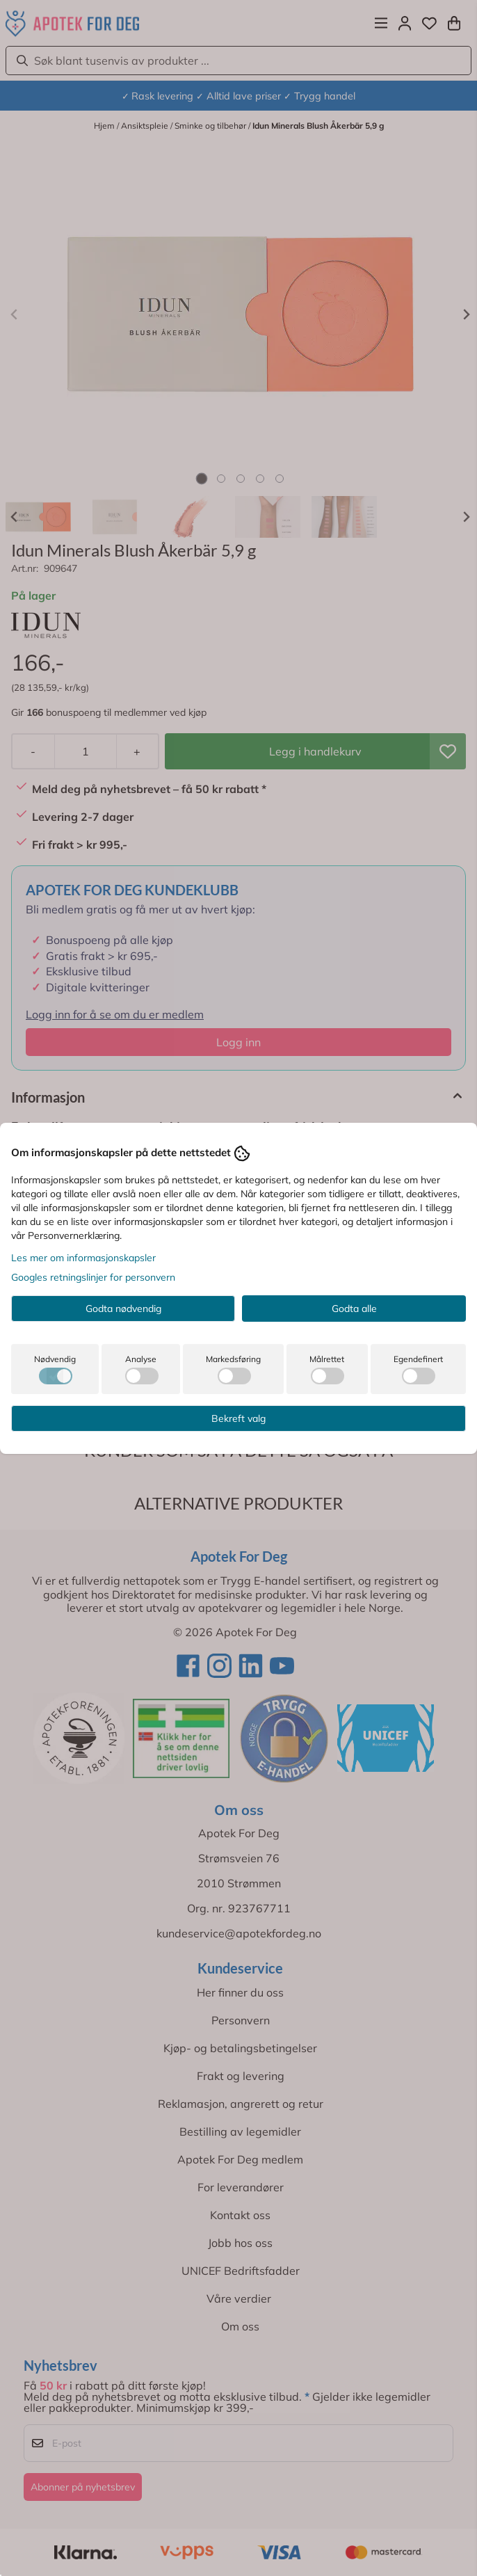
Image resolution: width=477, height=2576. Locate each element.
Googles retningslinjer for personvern (93, 1277)
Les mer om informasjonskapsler (83, 1257)
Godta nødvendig (123, 1308)
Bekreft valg (238, 1418)
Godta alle (354, 1308)
